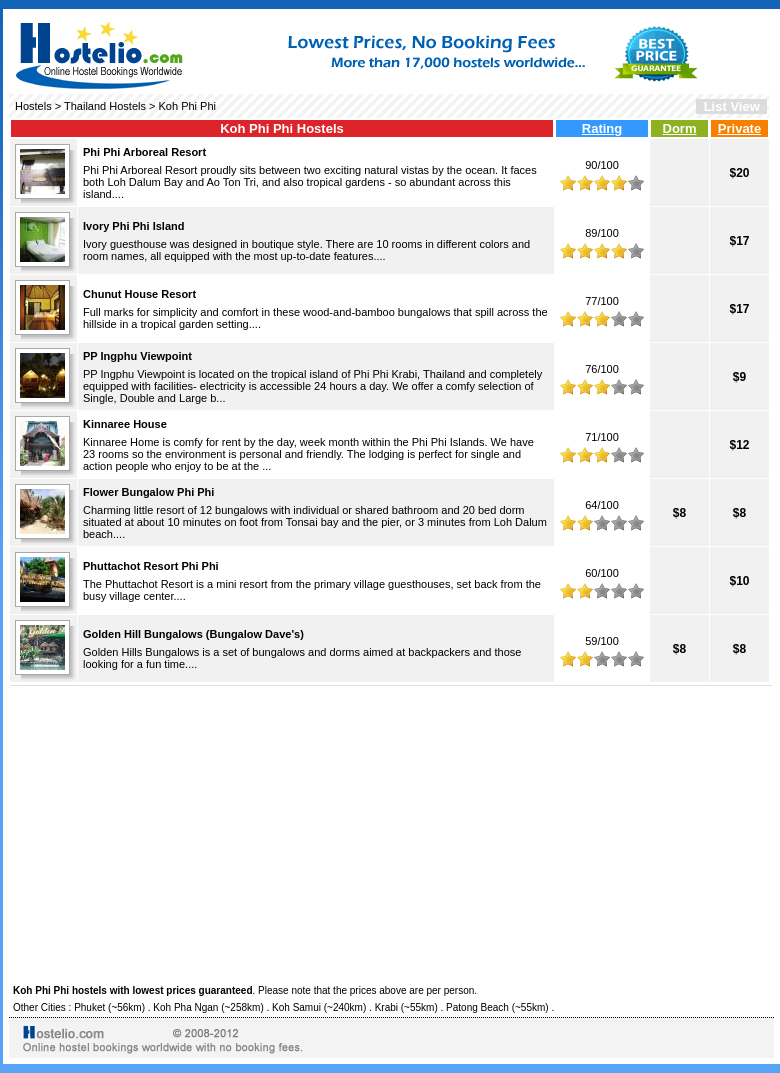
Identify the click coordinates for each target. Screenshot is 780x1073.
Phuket (89, 1007)
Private (739, 128)
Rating (602, 128)
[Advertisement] (391, 832)
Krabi (386, 1007)
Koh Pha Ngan (185, 1007)
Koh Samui (296, 1007)
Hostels (33, 106)
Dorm (680, 128)
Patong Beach (477, 1007)
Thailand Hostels (105, 106)
